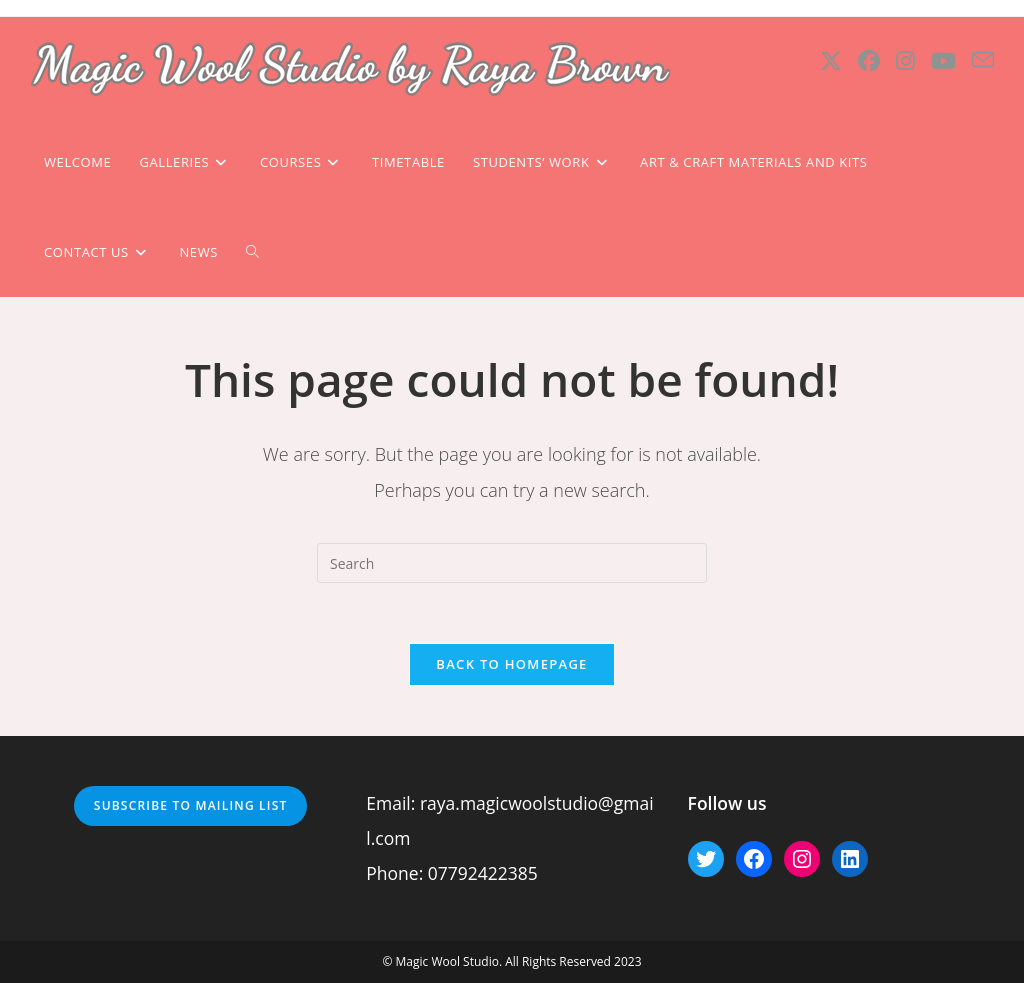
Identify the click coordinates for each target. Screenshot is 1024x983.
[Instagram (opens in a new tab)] (905, 60)
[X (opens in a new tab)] (831, 60)
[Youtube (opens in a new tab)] (943, 60)
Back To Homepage (511, 664)
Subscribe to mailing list (191, 805)
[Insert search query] (512, 563)
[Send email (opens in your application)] (983, 60)
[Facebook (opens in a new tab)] (869, 60)
